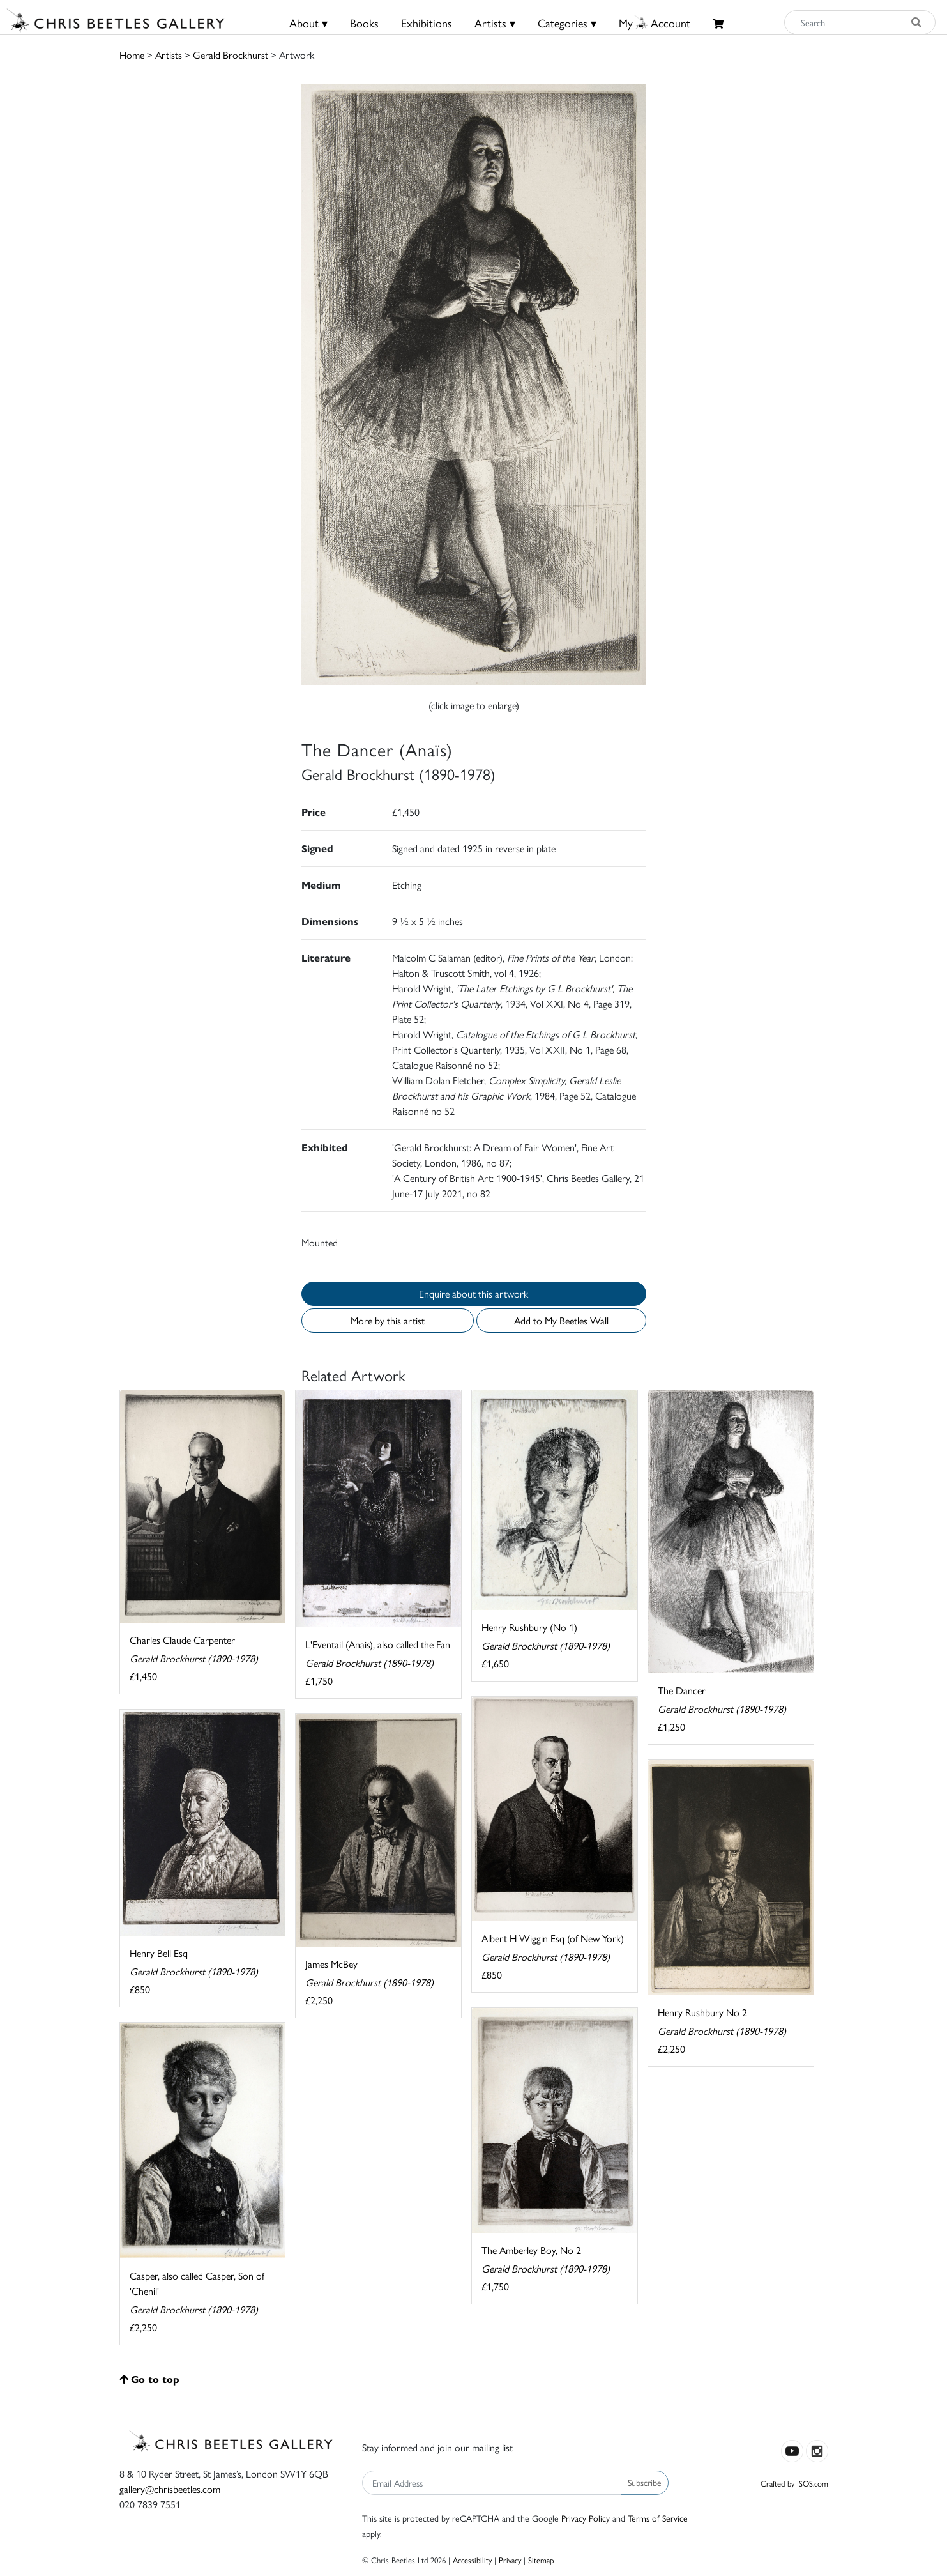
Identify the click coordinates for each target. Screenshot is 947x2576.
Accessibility (472, 2560)
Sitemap (541, 2560)
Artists (168, 54)
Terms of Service (658, 2517)
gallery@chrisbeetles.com (169, 2488)
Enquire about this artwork (473, 1293)
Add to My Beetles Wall (561, 1320)
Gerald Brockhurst (230, 54)
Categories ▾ (567, 23)
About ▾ (308, 23)
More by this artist (388, 1320)
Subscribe (645, 2482)
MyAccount (654, 23)
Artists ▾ (494, 23)
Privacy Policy (585, 2517)
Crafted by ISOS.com (794, 2483)
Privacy (510, 2560)
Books (364, 23)
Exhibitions (426, 23)
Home (131, 54)
